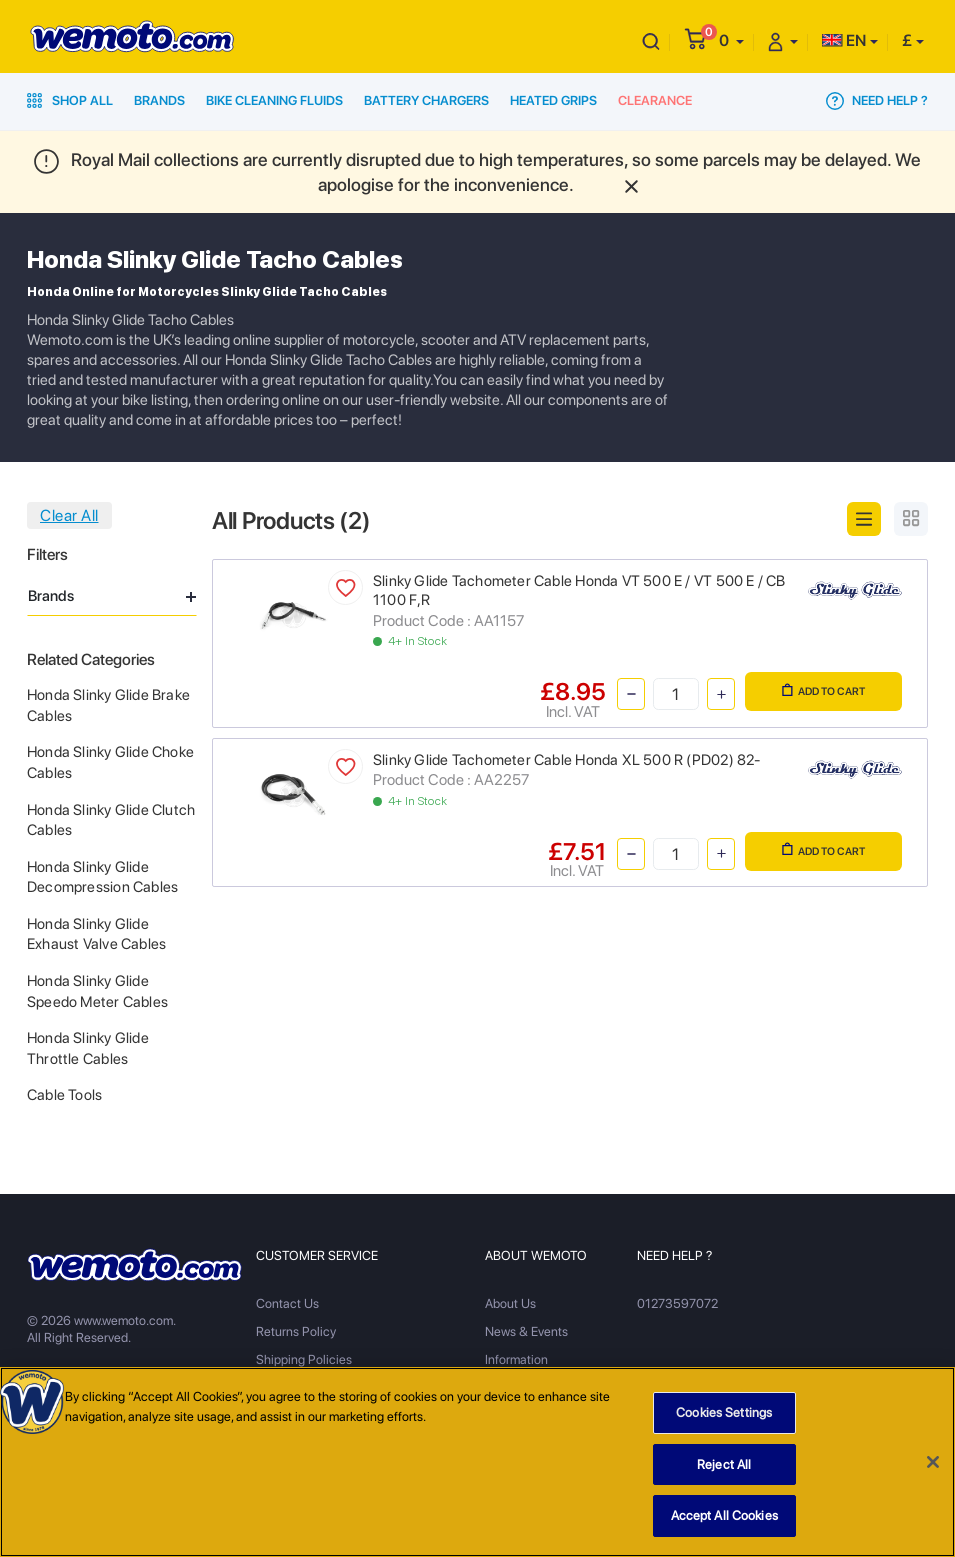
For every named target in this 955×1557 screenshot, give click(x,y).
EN (844, 40)
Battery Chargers (426, 100)
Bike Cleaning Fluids (274, 100)
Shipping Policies (304, 1359)
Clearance (655, 100)
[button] (731, 40)
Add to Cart (823, 691)
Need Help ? (877, 101)
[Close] (933, 1463)
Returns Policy (296, 1331)
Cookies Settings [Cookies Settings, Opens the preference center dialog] (724, 1413)
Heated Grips (553, 100)
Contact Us (287, 1303)
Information (516, 1359)
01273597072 (677, 1303)
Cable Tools (64, 1095)
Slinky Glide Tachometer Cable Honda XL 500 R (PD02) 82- (567, 760)
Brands (159, 100)
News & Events (526, 1331)
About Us (510, 1303)
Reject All (724, 1465)
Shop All (70, 100)
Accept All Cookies (724, 1516)
